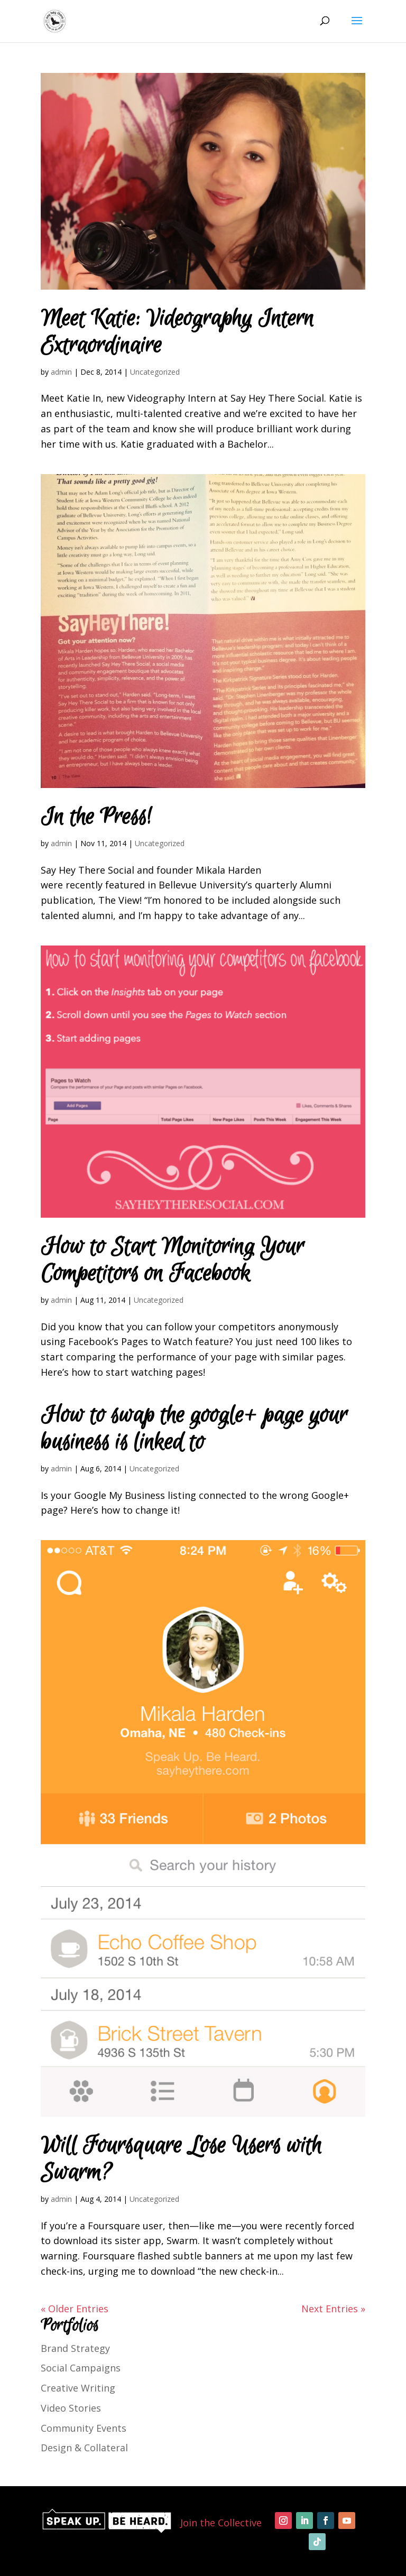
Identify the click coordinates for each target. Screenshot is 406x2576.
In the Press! (96, 817)
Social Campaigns (81, 2367)
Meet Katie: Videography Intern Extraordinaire (177, 332)
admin (61, 372)
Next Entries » (333, 2308)
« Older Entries (74, 2308)
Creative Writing (78, 2388)
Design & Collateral (84, 2447)
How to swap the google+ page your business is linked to (194, 1429)
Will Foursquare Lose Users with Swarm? (181, 2159)
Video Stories (71, 2408)
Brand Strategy (75, 2348)
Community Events (83, 2428)
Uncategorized (155, 372)
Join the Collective (221, 2522)
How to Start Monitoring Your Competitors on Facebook (172, 1260)
